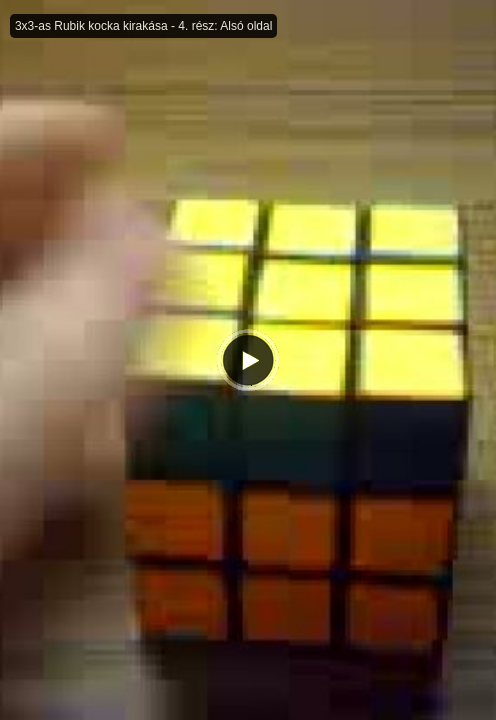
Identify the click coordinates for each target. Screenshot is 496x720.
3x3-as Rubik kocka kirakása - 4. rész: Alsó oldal (143, 26)
